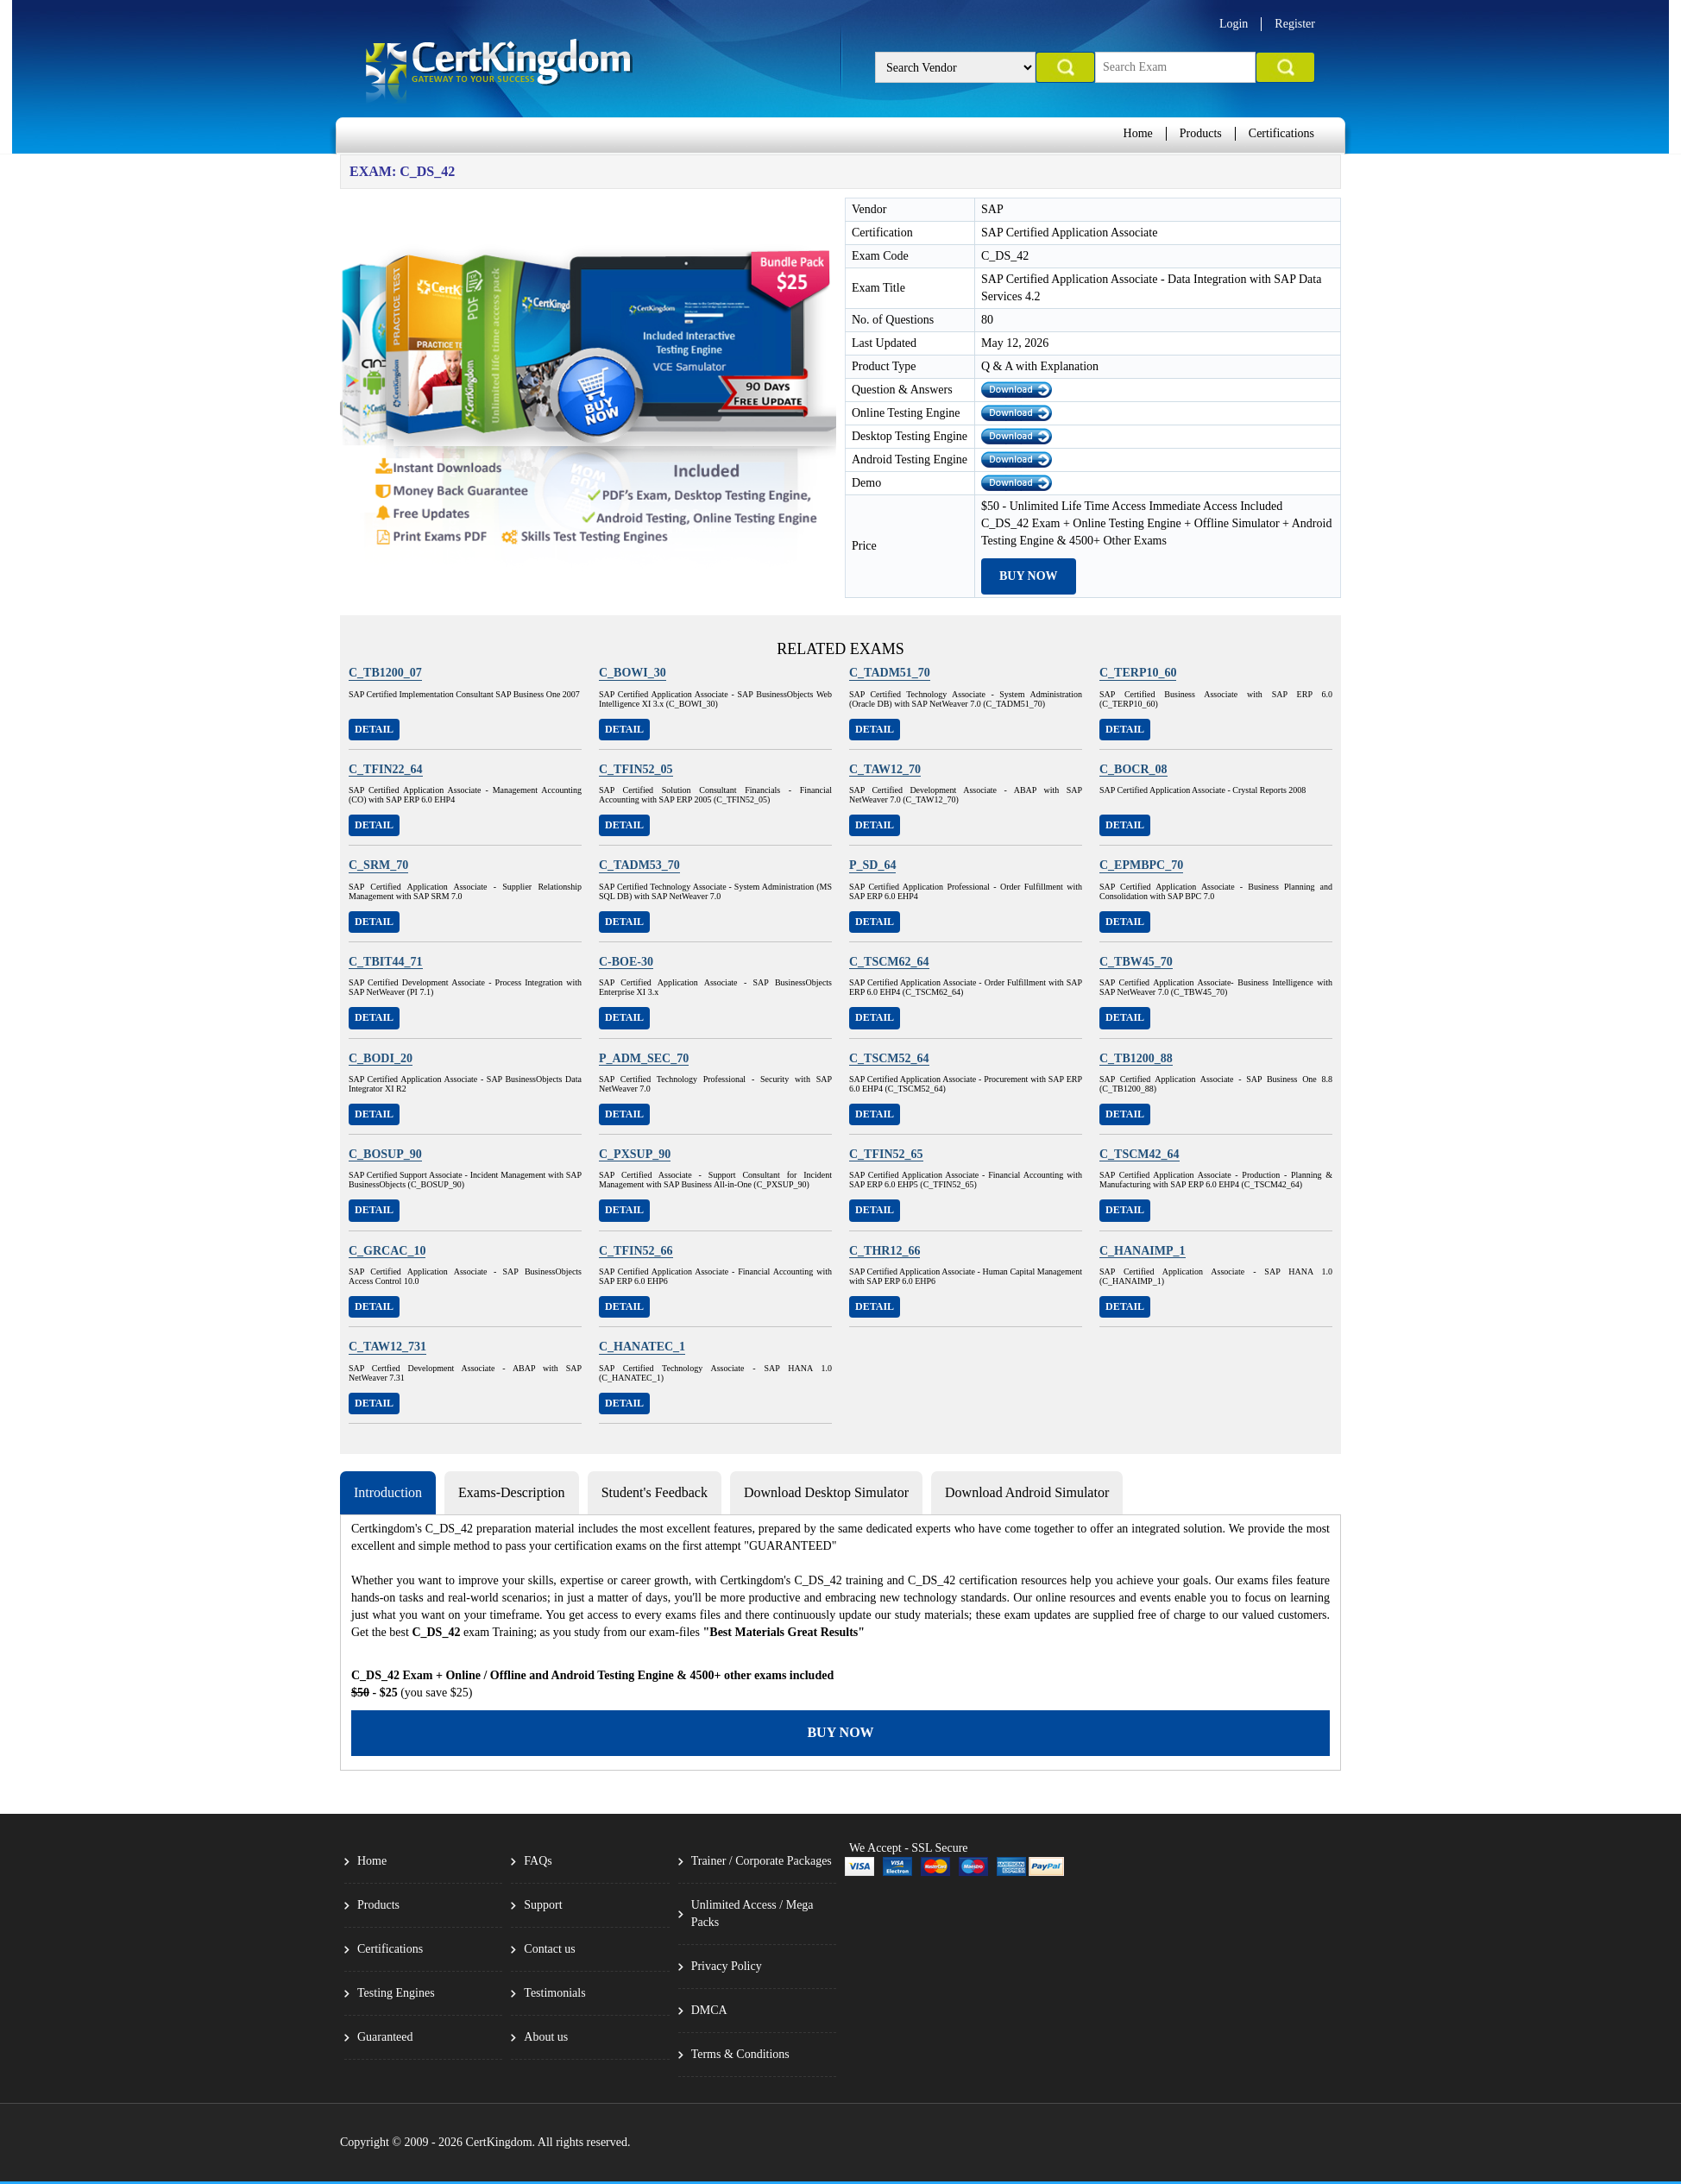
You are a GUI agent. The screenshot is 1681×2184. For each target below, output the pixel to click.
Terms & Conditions (740, 2054)
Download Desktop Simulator (826, 1492)
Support (543, 1904)
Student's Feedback (654, 1492)
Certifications (1281, 133)
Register (1295, 23)
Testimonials (554, 1992)
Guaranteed (385, 2036)
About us (546, 2036)
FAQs (537, 1860)
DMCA (709, 2010)
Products (1201, 133)
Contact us (550, 1948)
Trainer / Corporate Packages (761, 1860)
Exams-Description (511, 1492)
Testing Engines (396, 1992)
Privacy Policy (726, 1966)
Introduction (388, 1492)
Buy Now (1028, 576)
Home (1138, 133)
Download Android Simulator (1027, 1492)
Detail (374, 729)
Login (1233, 23)
